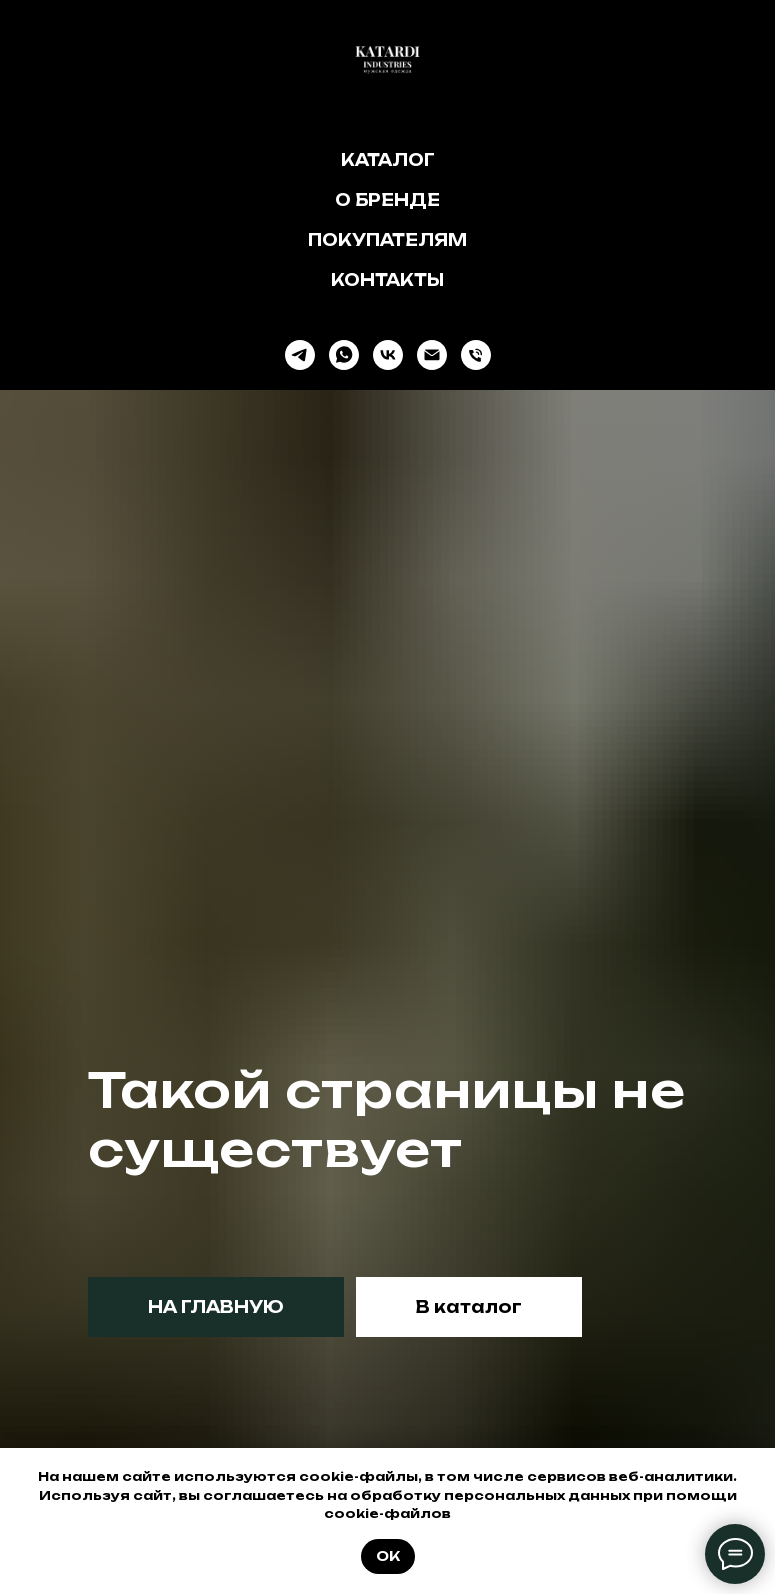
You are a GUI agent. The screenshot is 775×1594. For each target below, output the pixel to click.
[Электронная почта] (432, 355)
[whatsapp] (344, 355)
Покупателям (387, 240)
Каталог (388, 160)
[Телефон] (476, 355)
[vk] (388, 355)
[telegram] (300, 355)
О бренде (387, 200)
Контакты (387, 280)
